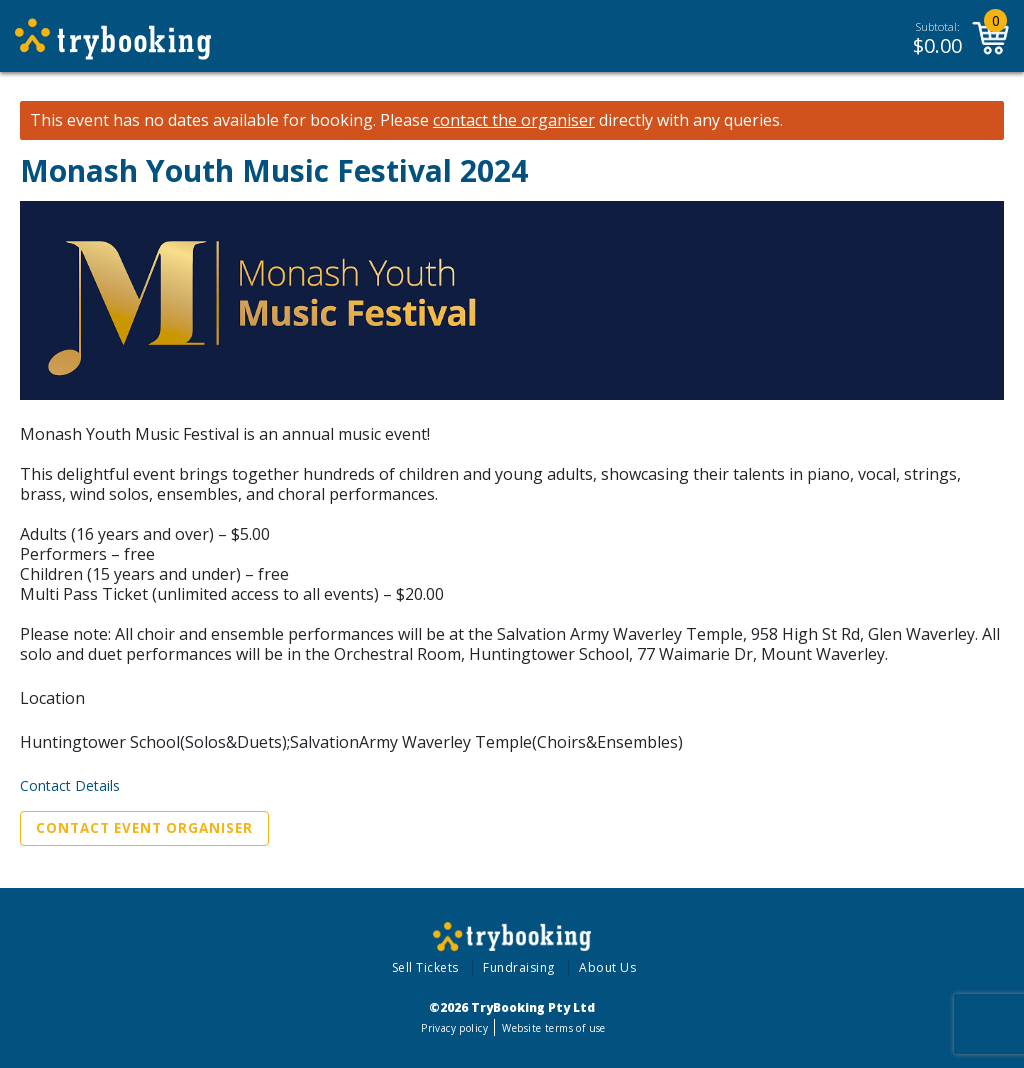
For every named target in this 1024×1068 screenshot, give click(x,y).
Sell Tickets (425, 967)
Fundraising (519, 967)
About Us (607, 967)
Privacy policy (454, 1028)
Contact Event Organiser (144, 828)
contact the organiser (514, 120)
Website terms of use (553, 1028)
